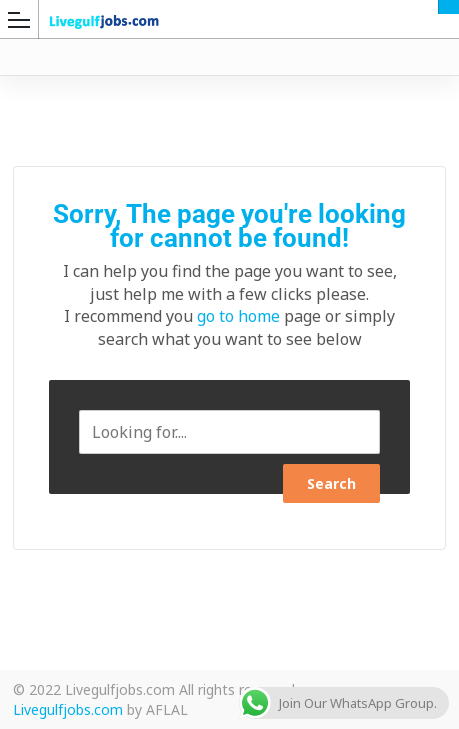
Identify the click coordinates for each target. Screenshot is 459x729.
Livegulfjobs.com (68, 709)
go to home (238, 316)
